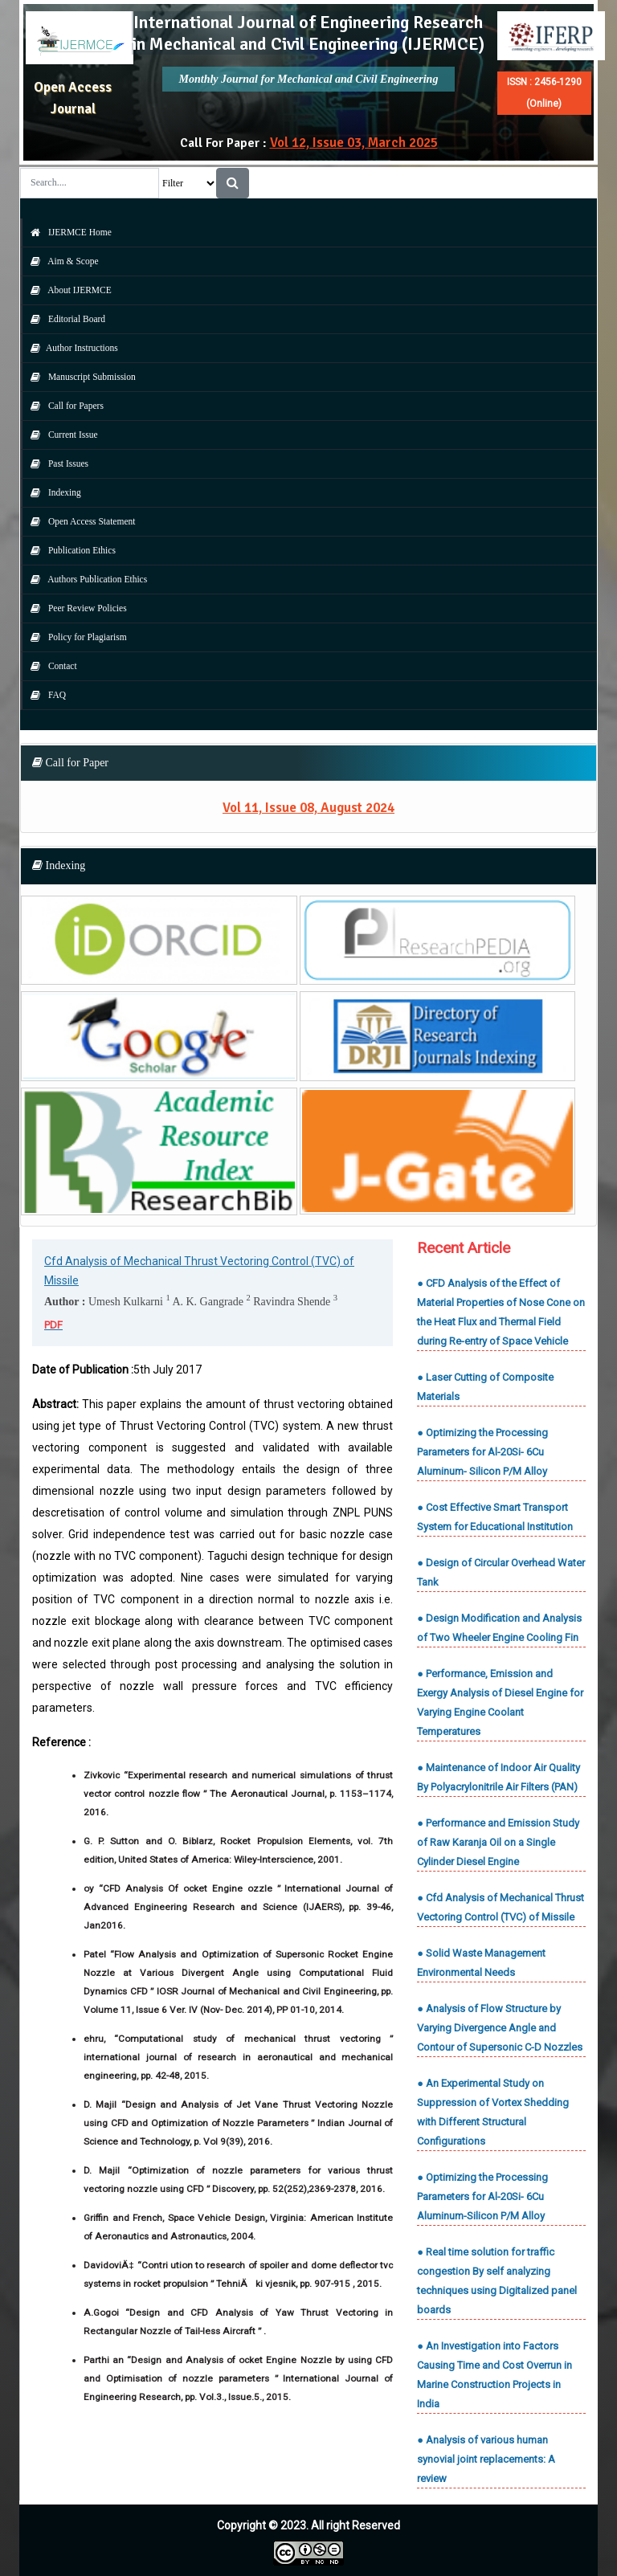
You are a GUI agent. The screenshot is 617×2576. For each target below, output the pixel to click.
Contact (49, 666)
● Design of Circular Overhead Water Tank (501, 1572)
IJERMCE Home (67, 232)
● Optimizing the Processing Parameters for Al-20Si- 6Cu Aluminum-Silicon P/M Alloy (482, 2196)
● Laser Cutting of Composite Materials (485, 1386)
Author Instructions (70, 348)
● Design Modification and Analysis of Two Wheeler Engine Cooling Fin (499, 1627)
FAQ (44, 695)
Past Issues (55, 463)
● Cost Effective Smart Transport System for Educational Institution (495, 1517)
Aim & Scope (60, 261)
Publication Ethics (69, 550)
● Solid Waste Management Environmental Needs (481, 1962)
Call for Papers (63, 405)
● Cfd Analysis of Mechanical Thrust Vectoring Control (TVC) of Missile (500, 1907)
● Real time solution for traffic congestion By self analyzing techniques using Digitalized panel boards (497, 2281)
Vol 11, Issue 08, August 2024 (308, 807)
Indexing (51, 492)
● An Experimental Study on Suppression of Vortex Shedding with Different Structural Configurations (493, 2112)
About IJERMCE (67, 290)
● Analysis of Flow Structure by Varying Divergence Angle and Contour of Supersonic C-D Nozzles (499, 2027)
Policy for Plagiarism (74, 637)
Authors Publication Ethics (84, 579)
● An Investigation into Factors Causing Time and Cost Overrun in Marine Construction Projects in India (494, 2375)
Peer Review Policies (74, 608)
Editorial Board (63, 319)
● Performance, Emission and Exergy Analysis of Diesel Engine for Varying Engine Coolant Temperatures (500, 1702)
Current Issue (60, 434)
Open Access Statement (78, 521)
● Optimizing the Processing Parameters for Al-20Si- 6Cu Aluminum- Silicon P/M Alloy (482, 1452)
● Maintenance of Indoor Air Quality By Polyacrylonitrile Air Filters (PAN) (498, 1777)
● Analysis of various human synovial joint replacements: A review (486, 2459)
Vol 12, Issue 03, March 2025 (354, 142)
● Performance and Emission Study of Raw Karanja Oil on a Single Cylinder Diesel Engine (498, 1842)
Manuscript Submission (79, 377)
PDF (53, 1325)
